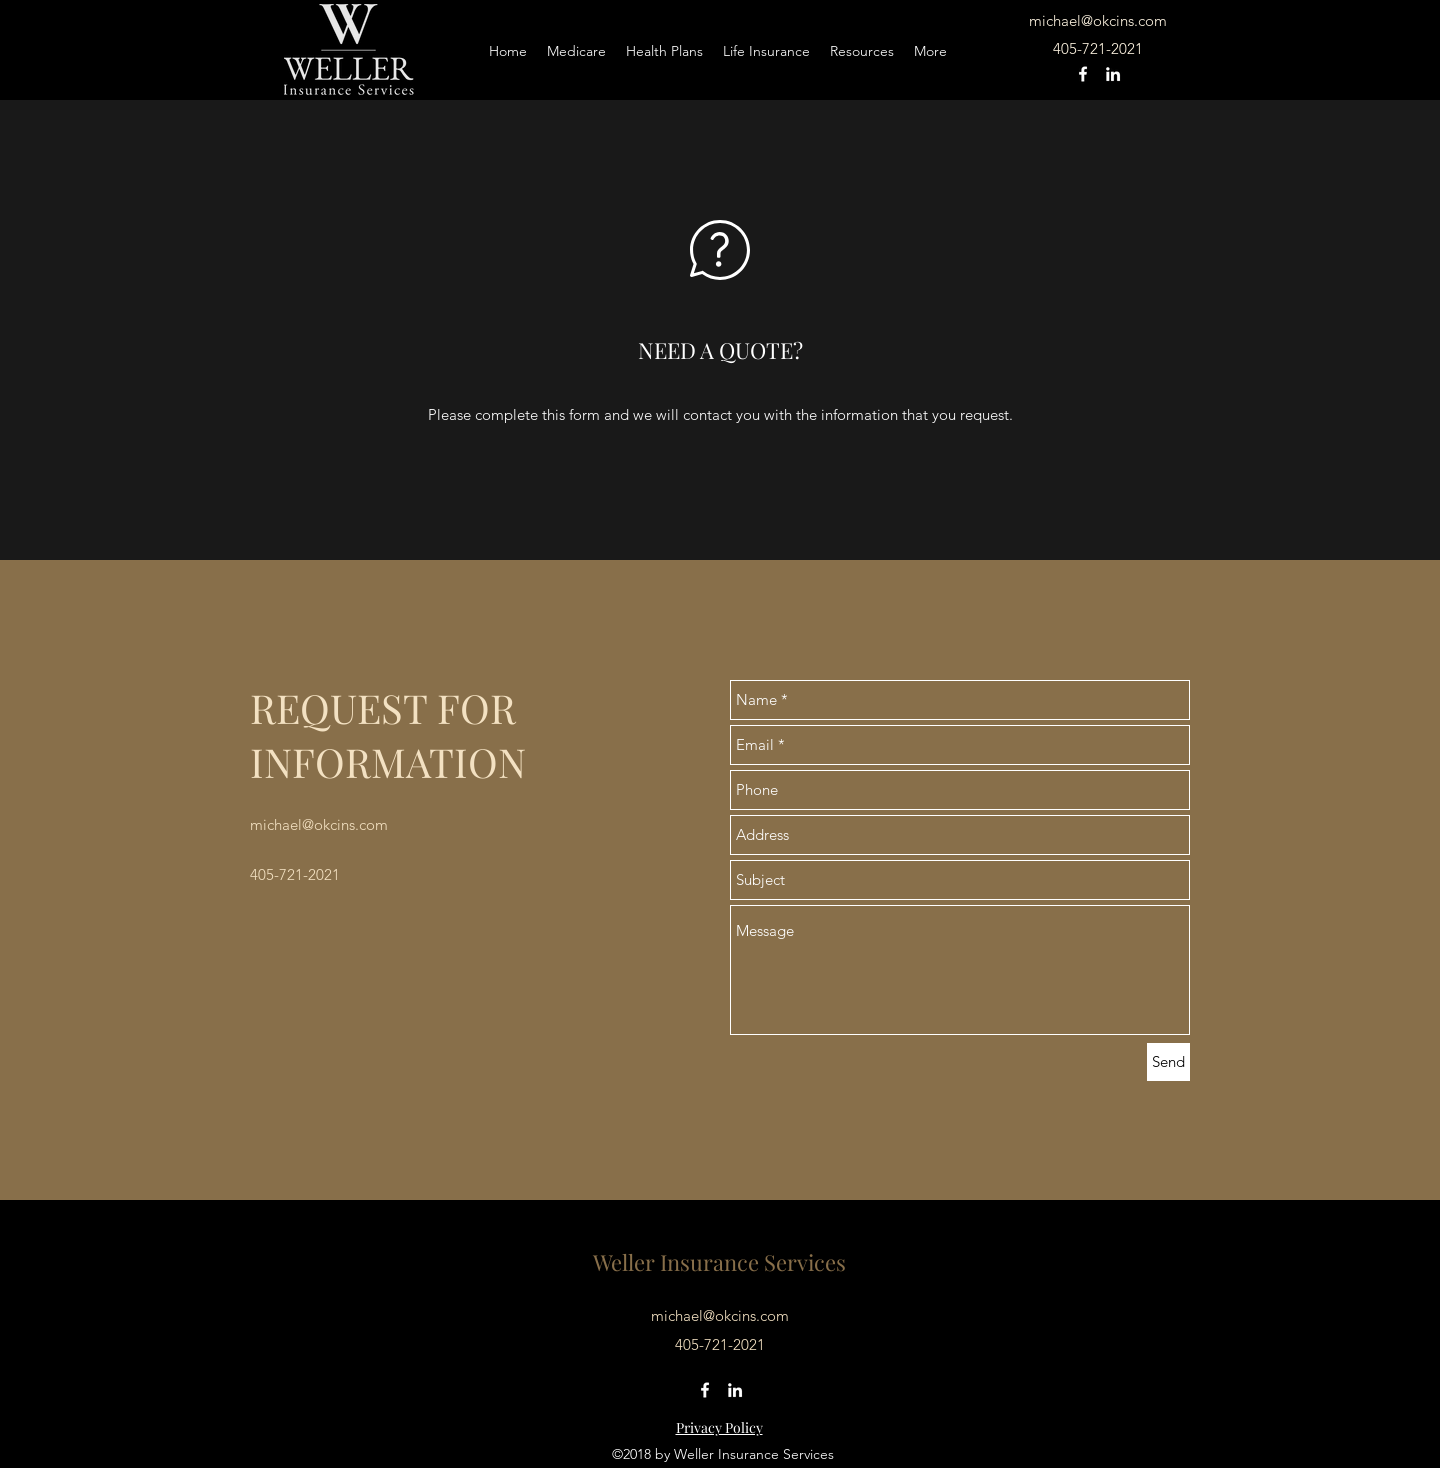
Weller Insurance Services (719, 1262)
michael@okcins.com (1098, 20)
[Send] (1168, 1062)
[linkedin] (1113, 74)
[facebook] (1083, 74)
